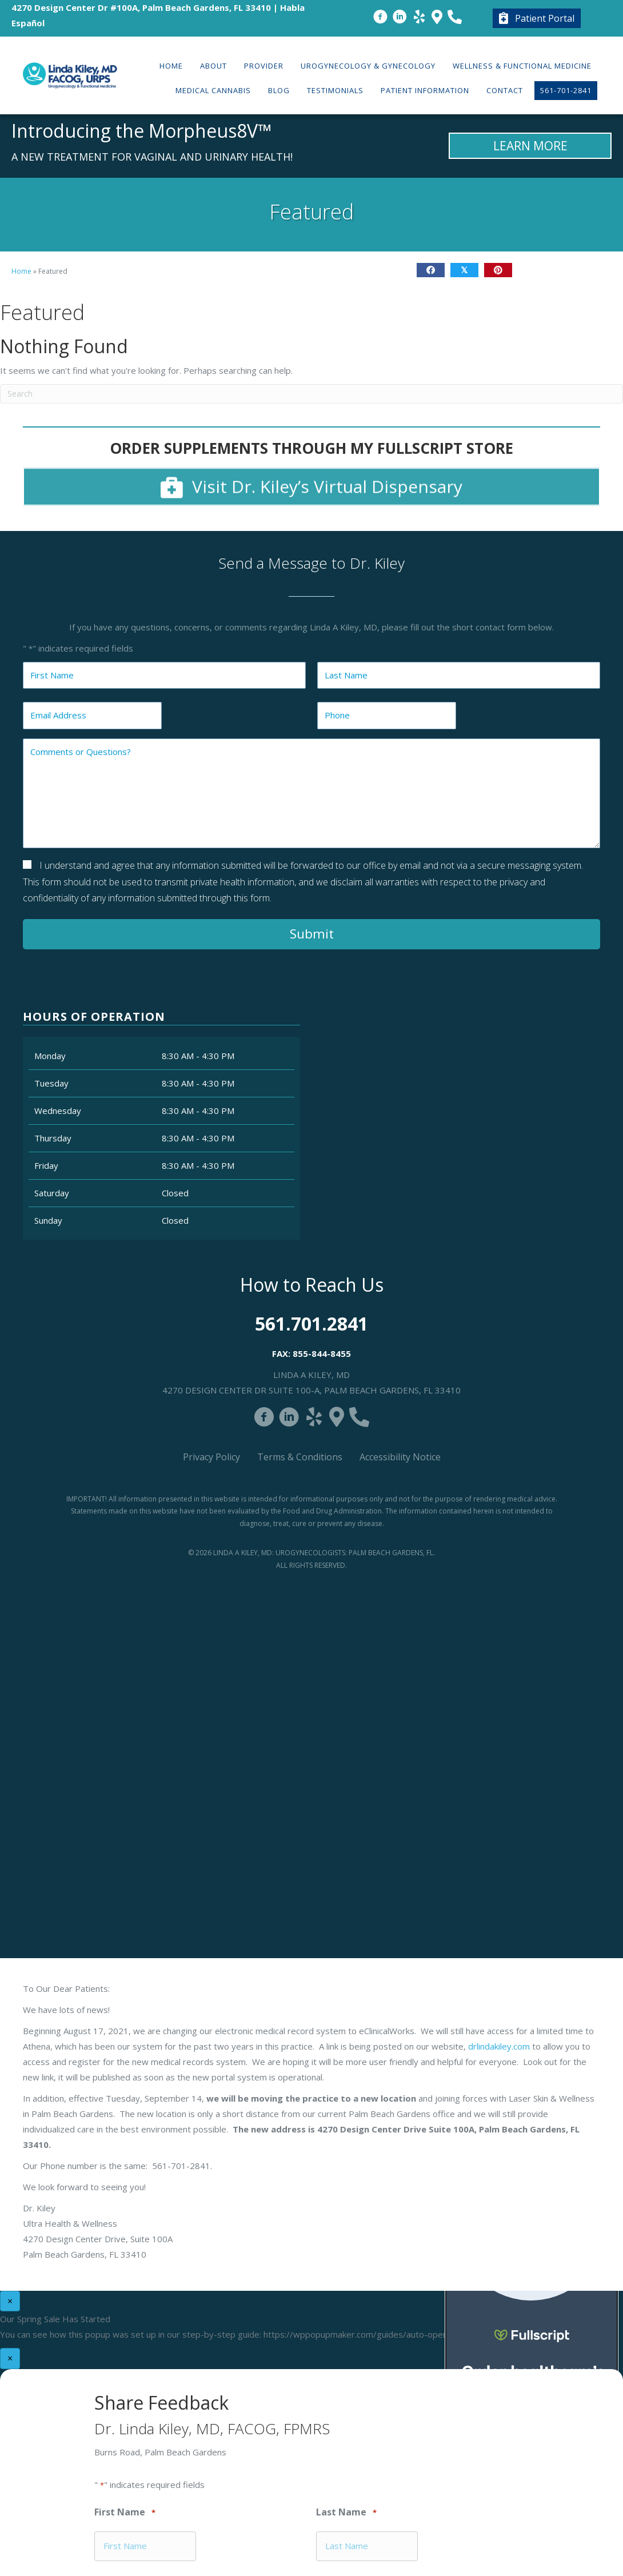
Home (21, 271)
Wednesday (57, 1110)
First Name (124, 2513)
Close (465, 723)
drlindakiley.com (499, 2046)
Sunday (48, 1220)
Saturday (51, 1193)
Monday (50, 1055)
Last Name (346, 2513)
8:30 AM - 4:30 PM (198, 1055)
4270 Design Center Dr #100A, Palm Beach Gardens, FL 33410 (141, 7)
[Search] (311, 394)
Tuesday (51, 1083)
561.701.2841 (311, 1323)
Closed (175, 1193)
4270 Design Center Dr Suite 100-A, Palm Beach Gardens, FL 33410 (311, 1390)
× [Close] (10, 2301)
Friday (46, 1165)
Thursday (52, 1138)
